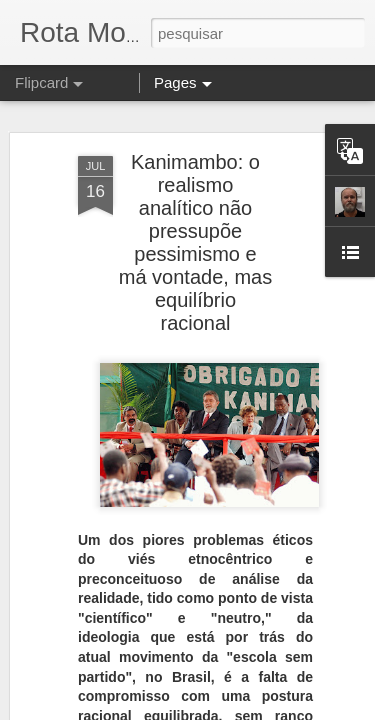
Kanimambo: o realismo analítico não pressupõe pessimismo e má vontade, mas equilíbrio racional (195, 179)
